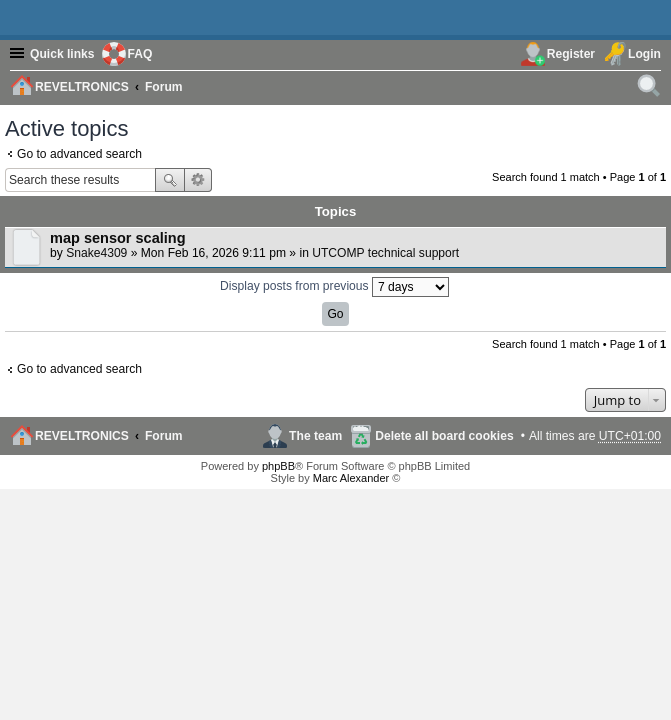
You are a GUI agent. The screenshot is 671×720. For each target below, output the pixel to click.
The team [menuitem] (315, 436)
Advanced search (198, 180)
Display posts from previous (334, 287)
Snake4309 (96, 253)
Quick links (62, 54)
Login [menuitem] (644, 54)
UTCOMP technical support (385, 253)
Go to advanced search (79, 154)
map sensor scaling (118, 238)
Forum (164, 436)
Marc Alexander (351, 478)
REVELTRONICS (82, 436)
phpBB (278, 466)
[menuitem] (649, 86)
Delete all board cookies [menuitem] (444, 436)
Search (170, 180)
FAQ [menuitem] (140, 54)
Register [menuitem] (571, 54)
